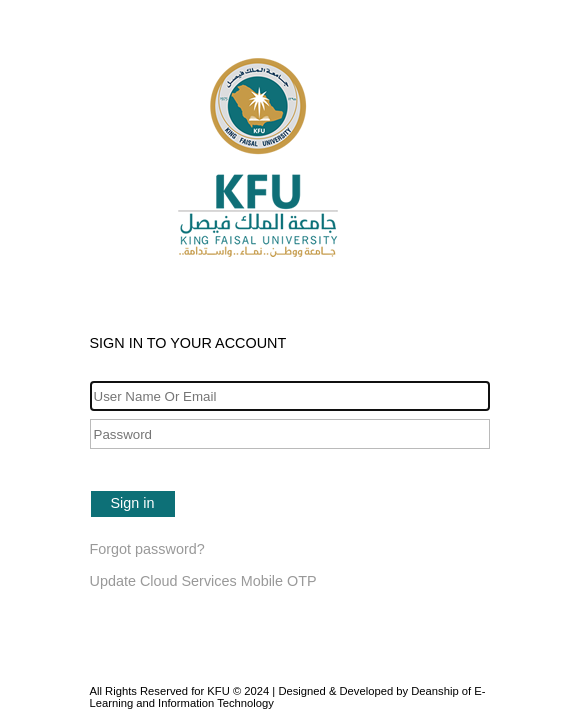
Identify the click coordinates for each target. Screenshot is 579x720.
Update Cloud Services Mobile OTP (203, 581)
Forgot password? (147, 549)
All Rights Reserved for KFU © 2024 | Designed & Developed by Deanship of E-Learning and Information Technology (288, 697)
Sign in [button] (133, 503)
